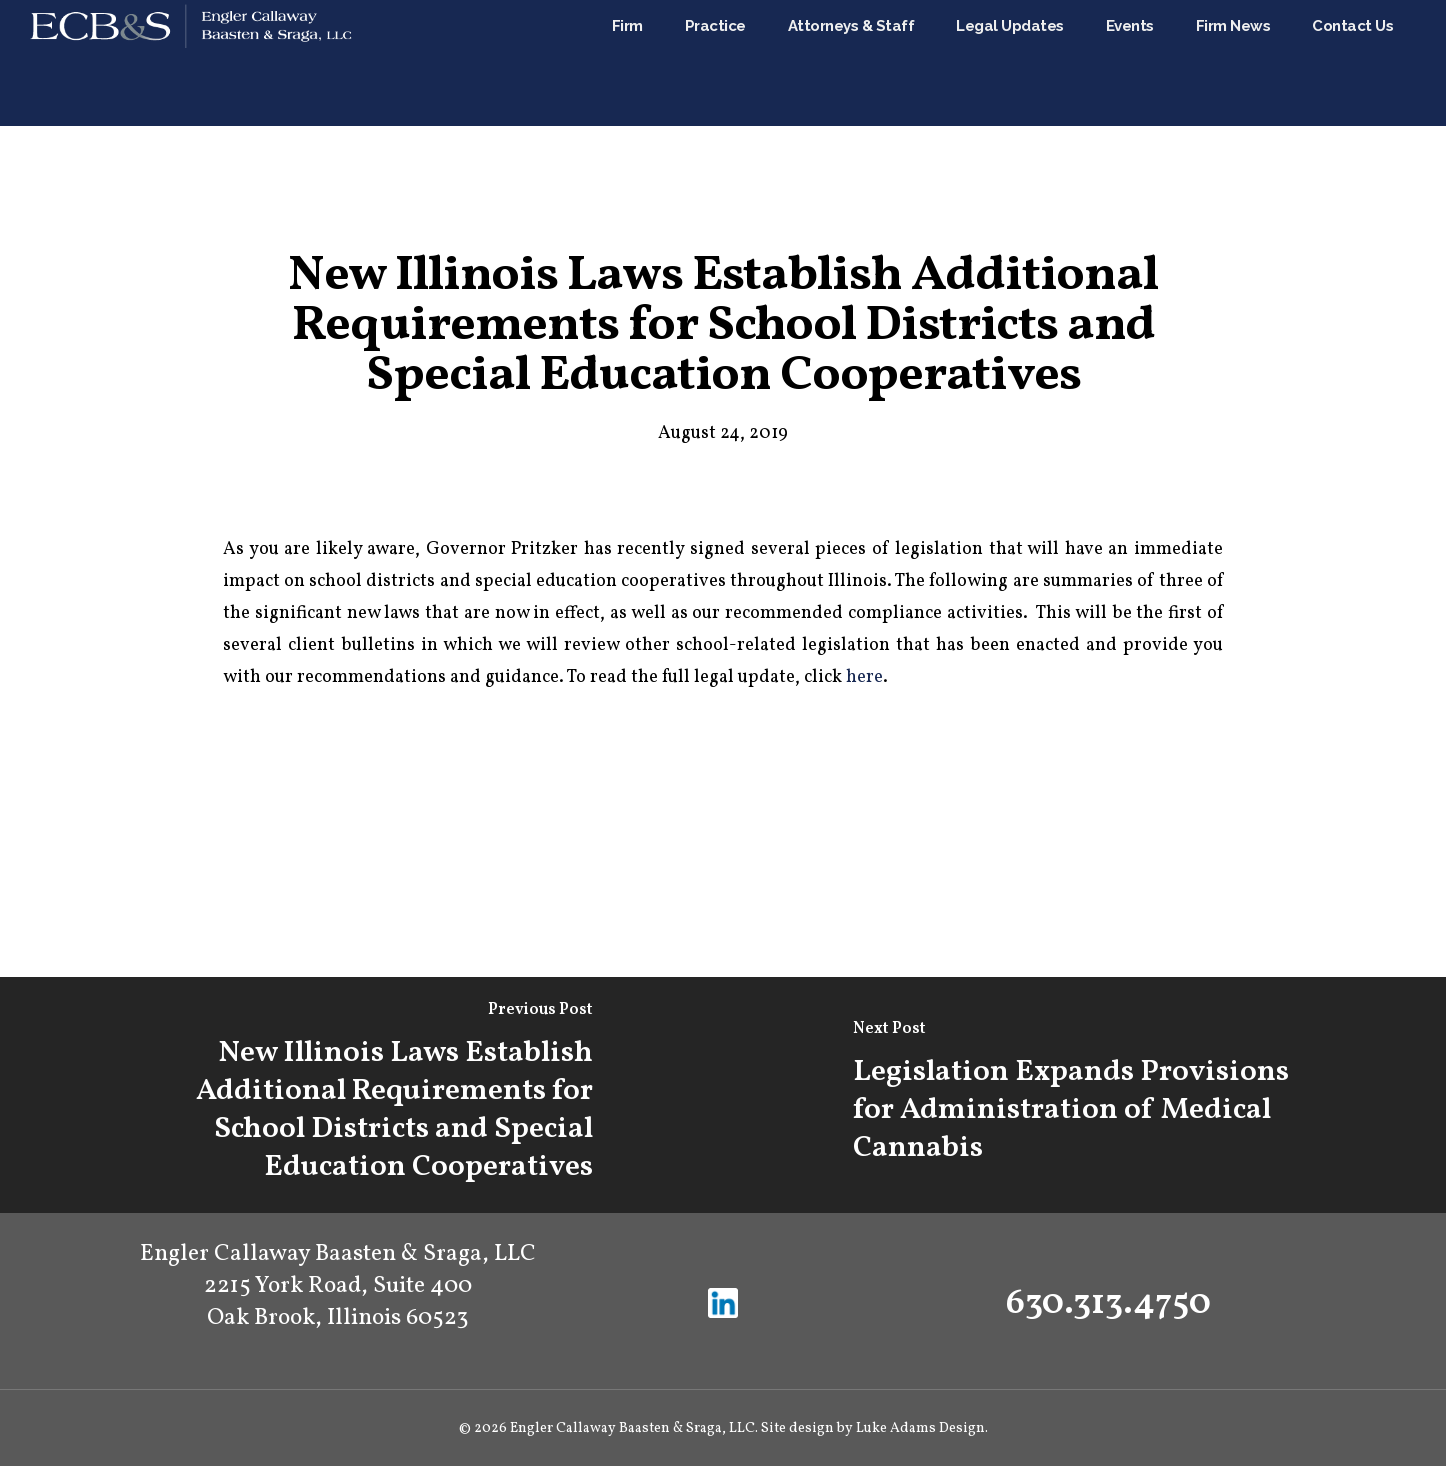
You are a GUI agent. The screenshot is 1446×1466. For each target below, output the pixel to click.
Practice (715, 63)
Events (1130, 63)
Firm (627, 63)
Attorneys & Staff (851, 63)
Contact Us (1352, 63)
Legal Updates (1010, 63)
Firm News (1233, 63)
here (864, 677)
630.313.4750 (1108, 1304)
